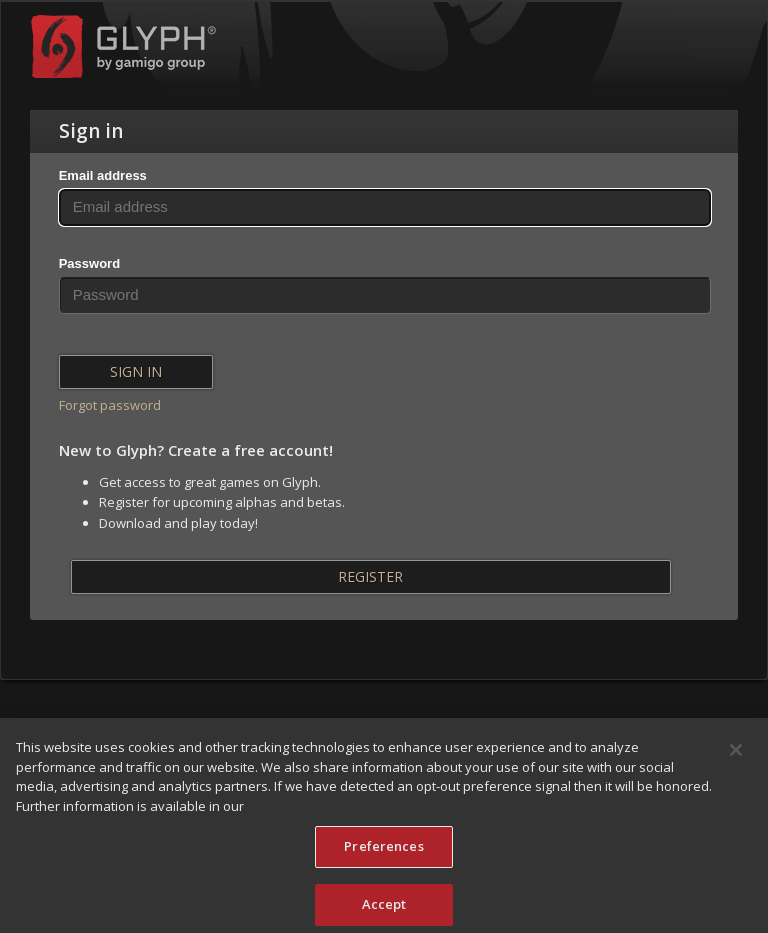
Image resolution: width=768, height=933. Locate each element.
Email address (103, 175)
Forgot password (110, 405)
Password (89, 263)
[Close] (736, 759)
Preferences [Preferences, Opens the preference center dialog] (383, 855)
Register (370, 576)
